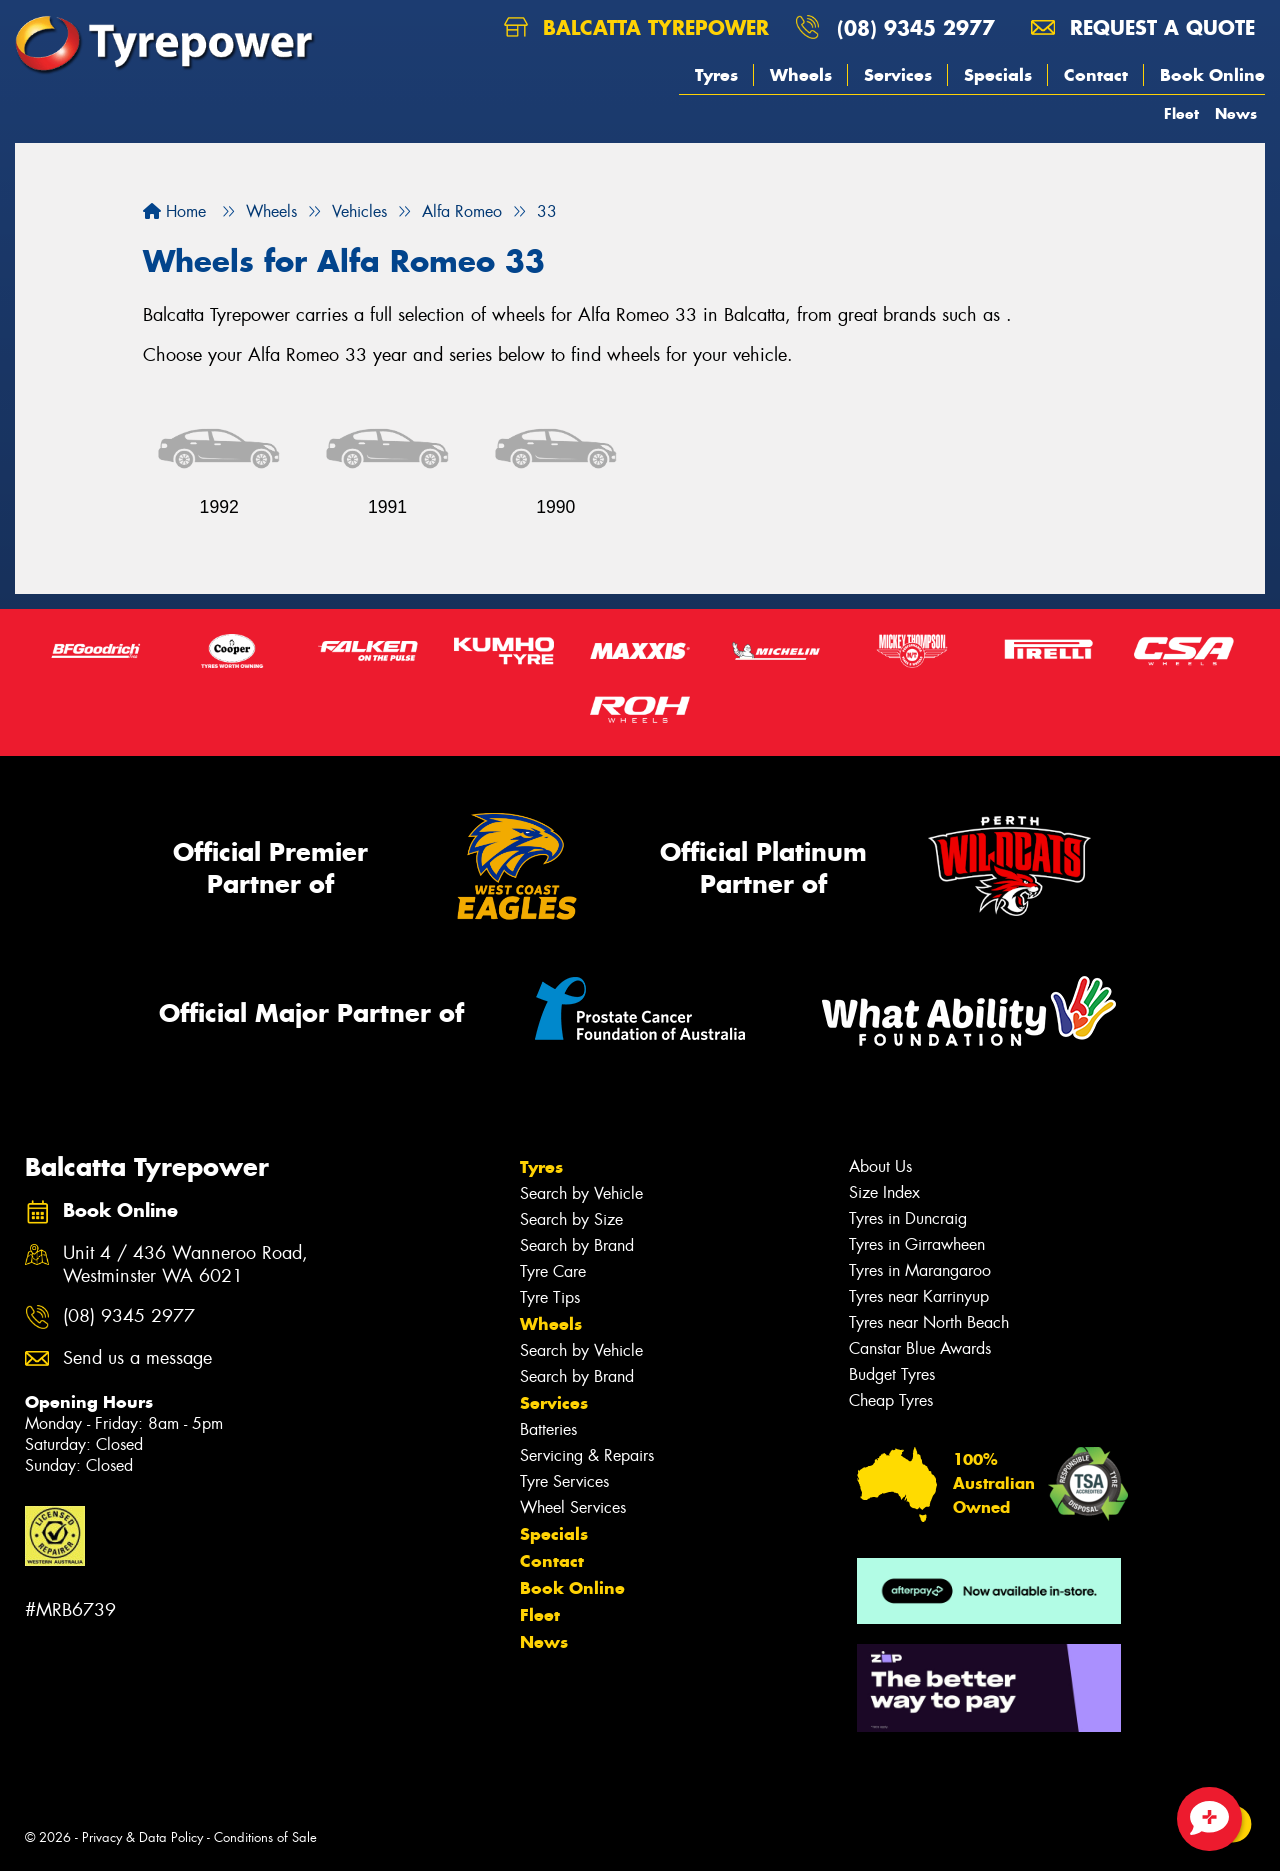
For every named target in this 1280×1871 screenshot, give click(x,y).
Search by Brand (577, 1245)
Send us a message (137, 1358)
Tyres (716, 75)
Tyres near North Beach (929, 1322)
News (1236, 113)
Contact (1096, 75)
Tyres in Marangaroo (920, 1270)
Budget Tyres (892, 1374)
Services (898, 75)
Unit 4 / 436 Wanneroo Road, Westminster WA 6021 (185, 1265)
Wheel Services (573, 1507)
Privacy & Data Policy (142, 1837)
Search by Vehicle (581, 1193)
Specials (998, 75)
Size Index (884, 1192)
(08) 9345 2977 (916, 27)
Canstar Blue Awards (920, 1348)
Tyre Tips (550, 1297)
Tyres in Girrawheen (917, 1244)
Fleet (1181, 113)
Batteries (548, 1429)
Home (174, 211)
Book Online (1212, 75)
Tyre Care (553, 1271)
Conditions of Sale (265, 1837)
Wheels (801, 75)
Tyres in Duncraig (908, 1218)
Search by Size (571, 1219)
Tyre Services (564, 1481)
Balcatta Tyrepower (636, 27)
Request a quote (1143, 27)
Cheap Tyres (891, 1400)
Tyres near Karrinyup (919, 1296)
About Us (880, 1166)
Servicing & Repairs (587, 1455)
